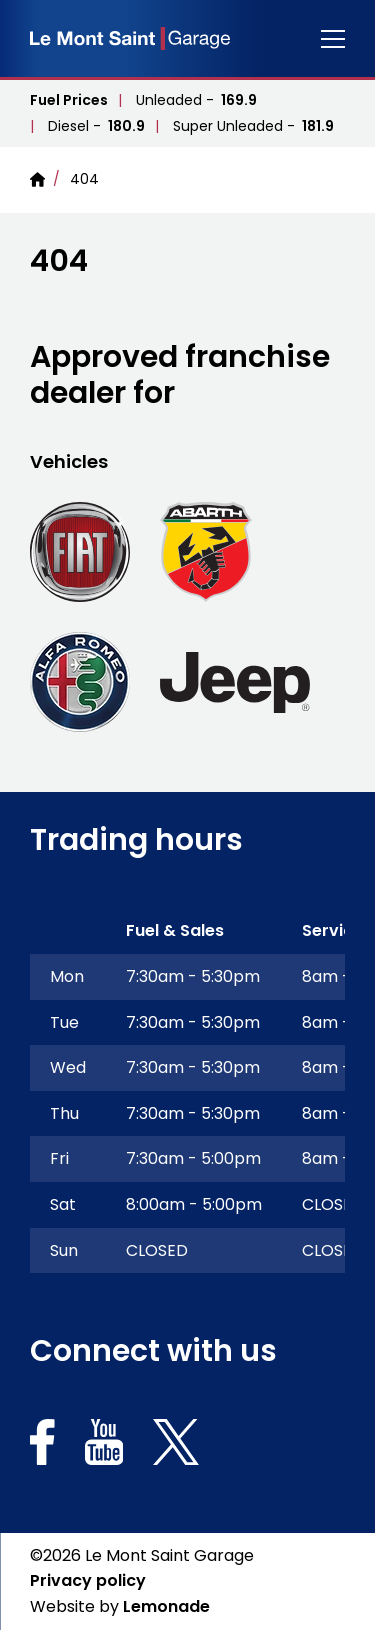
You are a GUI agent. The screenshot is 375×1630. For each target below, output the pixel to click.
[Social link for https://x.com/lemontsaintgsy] (176, 1446)
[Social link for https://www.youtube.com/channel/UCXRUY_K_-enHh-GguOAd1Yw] (104, 1446)
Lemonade (166, 1606)
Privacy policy (88, 1580)
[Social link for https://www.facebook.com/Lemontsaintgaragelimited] (42, 1446)
